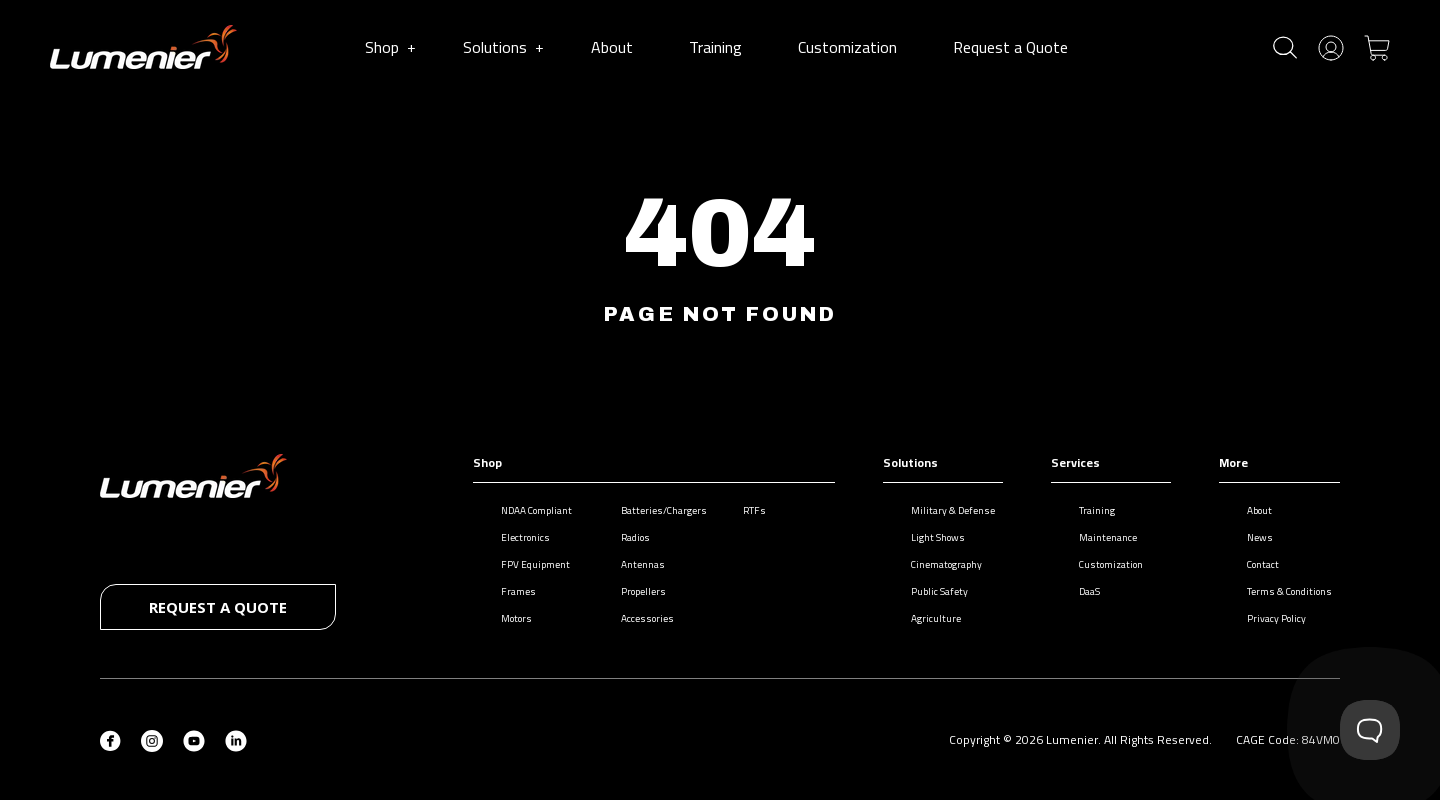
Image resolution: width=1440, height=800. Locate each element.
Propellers (633, 591)
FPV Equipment (525, 564)
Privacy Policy (1266, 618)
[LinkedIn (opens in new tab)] (236, 739)
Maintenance (1098, 537)
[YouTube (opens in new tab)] (194, 739)
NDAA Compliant (526, 510)
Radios (625, 537)
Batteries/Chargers (654, 510)
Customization (851, 47)
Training (719, 47)
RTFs (744, 510)
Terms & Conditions (1279, 591)
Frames (508, 591)
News (1250, 537)
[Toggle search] (1285, 47)
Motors (506, 618)
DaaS (1079, 591)
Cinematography (936, 564)
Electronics (515, 537)
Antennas (633, 564)
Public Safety (929, 591)
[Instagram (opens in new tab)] (152, 739)
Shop (390, 47)
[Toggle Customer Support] (1370, 730)
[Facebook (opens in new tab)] (110, 739)
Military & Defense (943, 510)
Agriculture (926, 618)
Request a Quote (1014, 47)
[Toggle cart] (1377, 46)
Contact (1253, 564)
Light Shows (928, 537)
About (616, 47)
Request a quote (218, 607)
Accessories (637, 618)
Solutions (503, 47)
